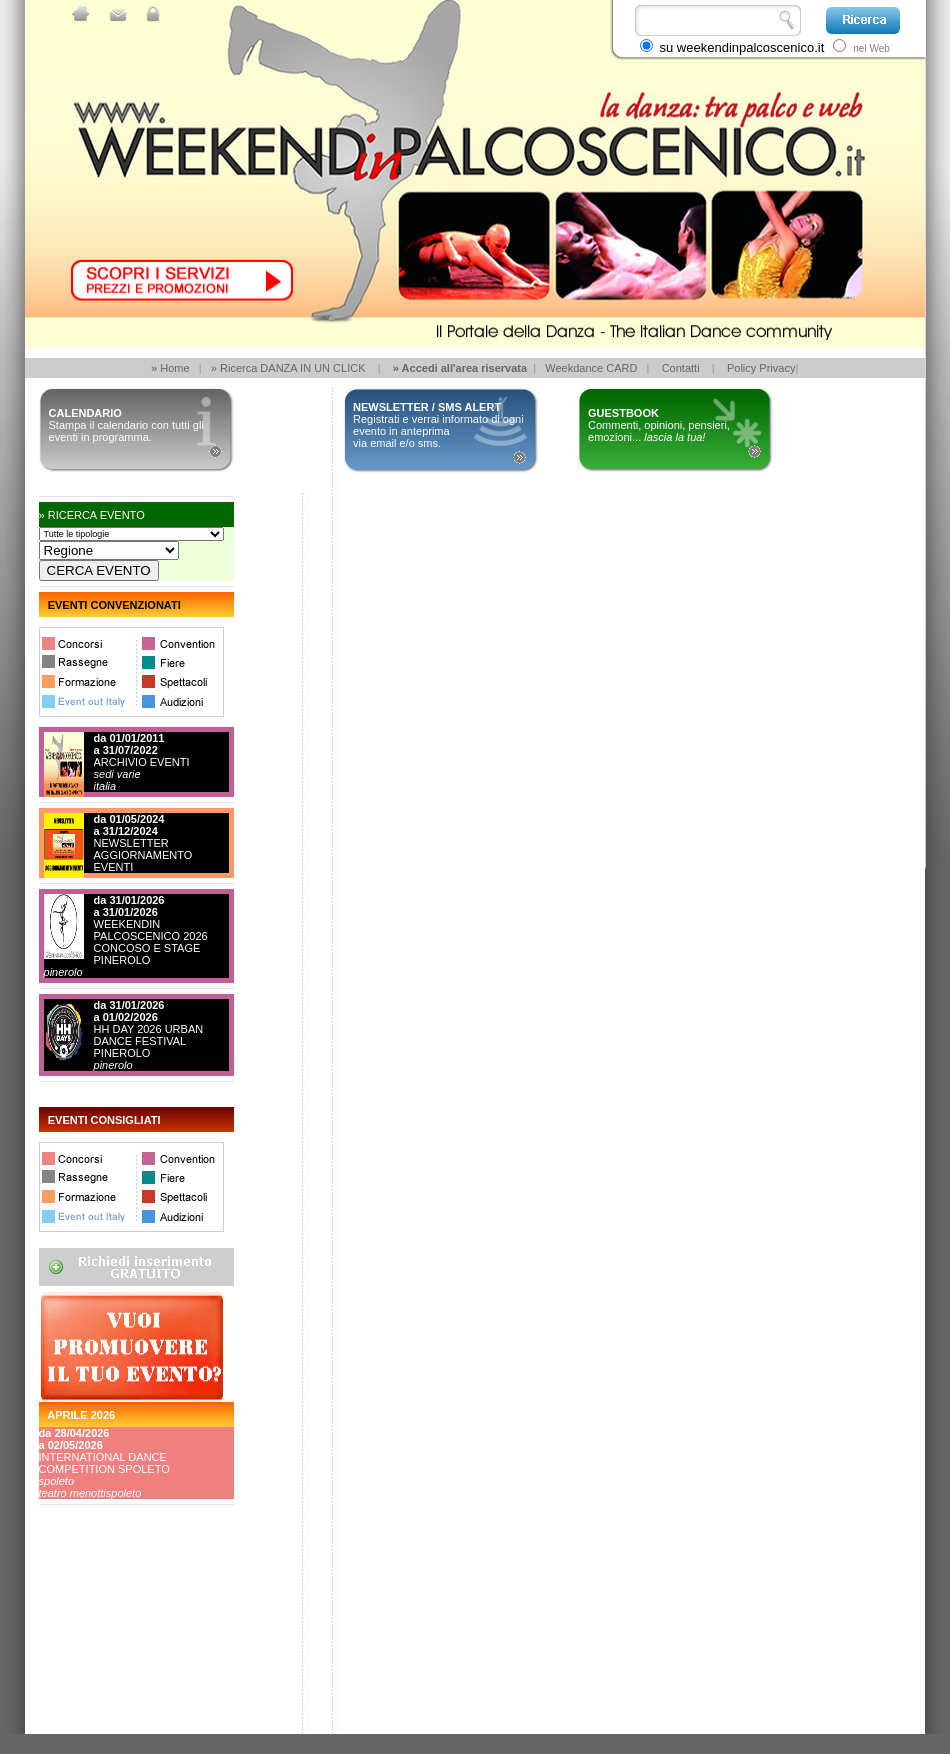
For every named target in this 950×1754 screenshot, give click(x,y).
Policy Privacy (761, 368)
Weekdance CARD (591, 368)
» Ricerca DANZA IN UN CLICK (288, 368)
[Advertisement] (129, 1659)
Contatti (681, 368)
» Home (170, 368)
